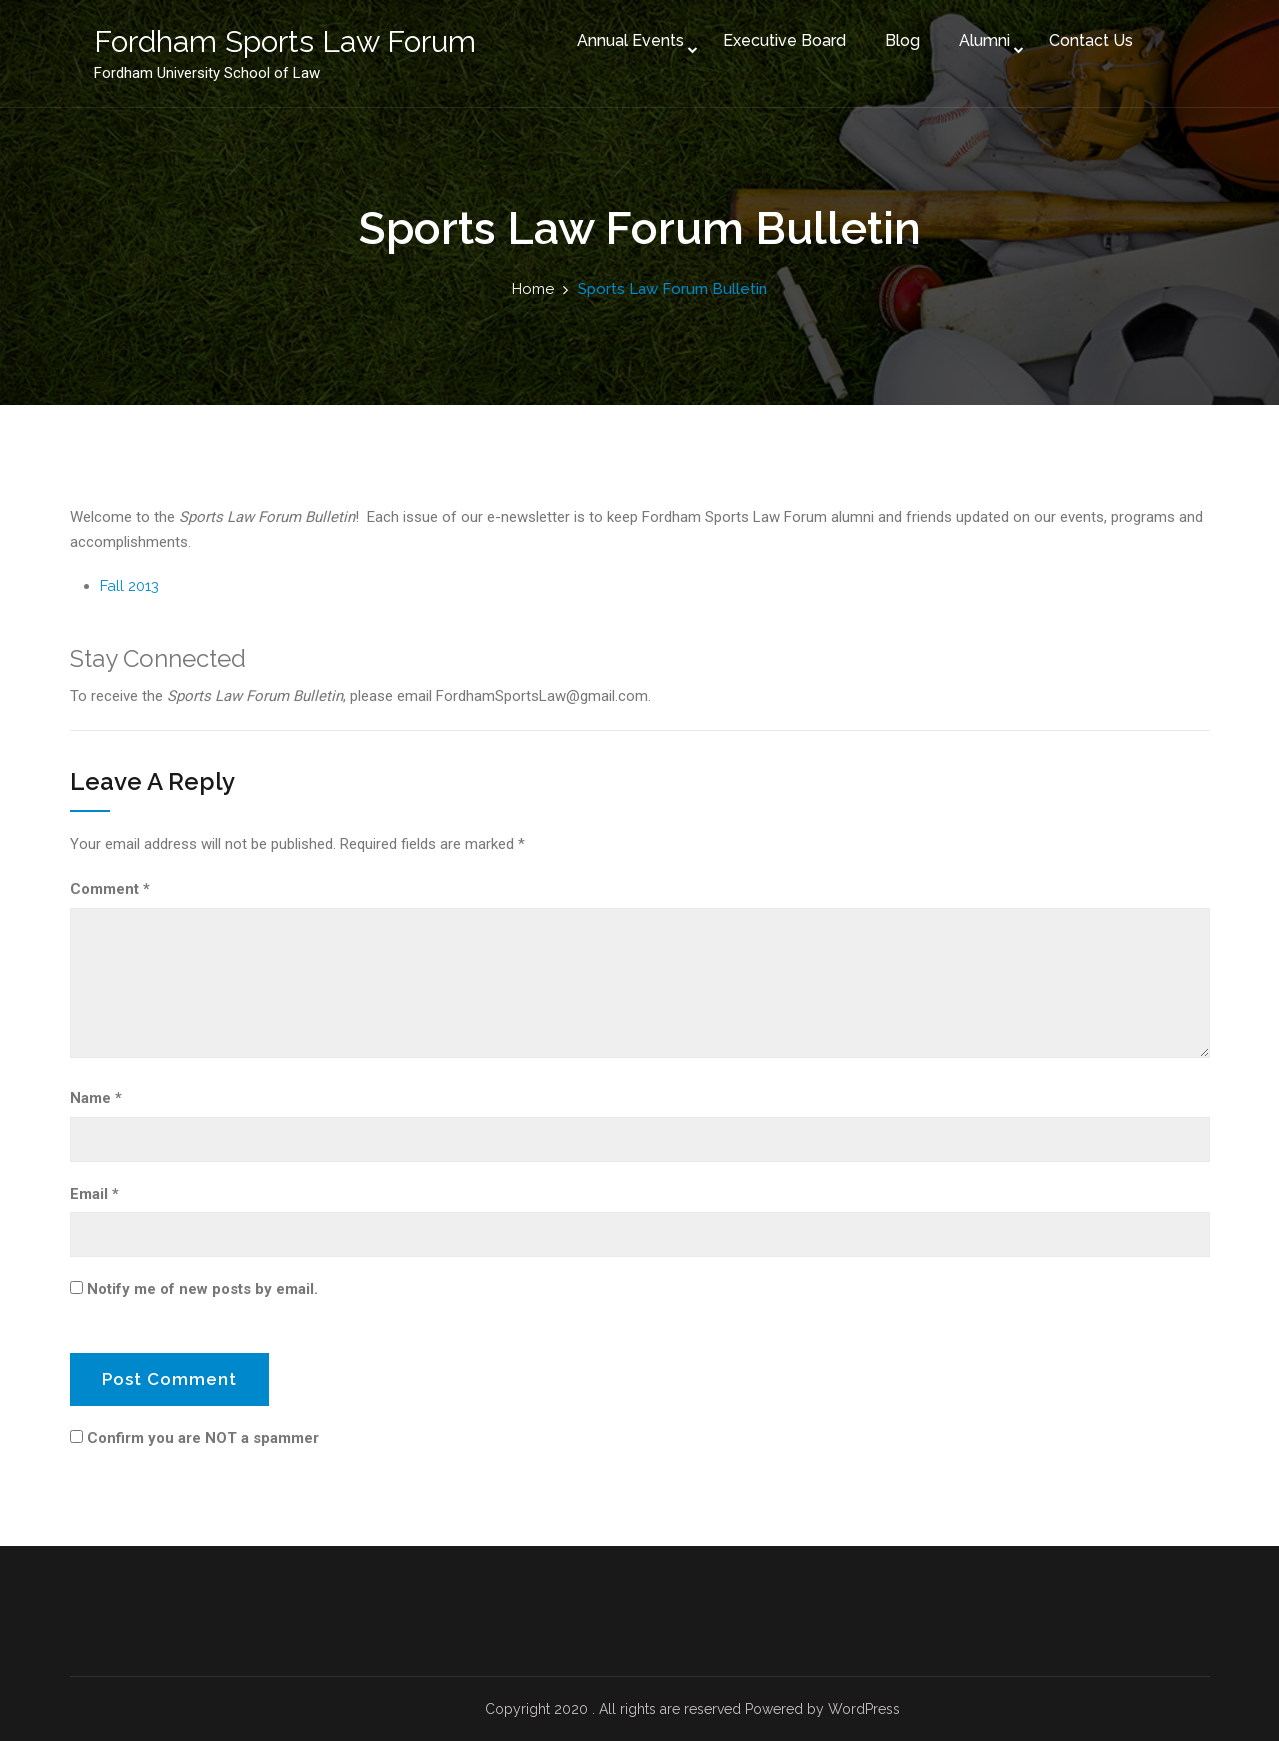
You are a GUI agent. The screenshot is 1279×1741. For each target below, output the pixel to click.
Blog (896, 38)
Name (96, 1098)
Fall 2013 (129, 586)
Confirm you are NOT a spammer (194, 1438)
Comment (110, 889)
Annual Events (624, 38)
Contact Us (1085, 38)
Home (533, 289)
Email (94, 1194)
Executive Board (778, 38)
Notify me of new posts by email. (202, 1289)
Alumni (978, 38)
